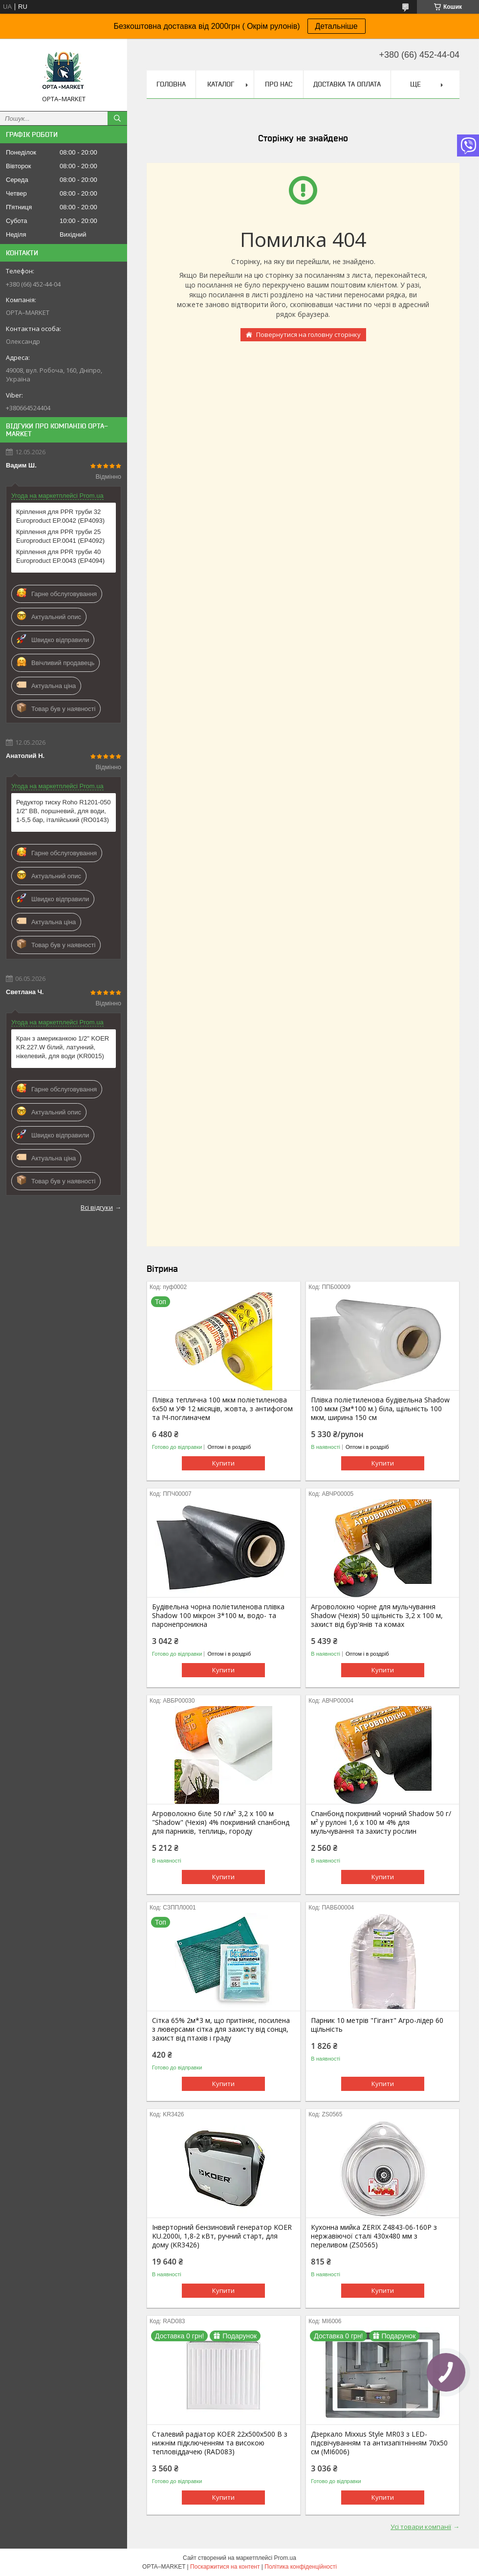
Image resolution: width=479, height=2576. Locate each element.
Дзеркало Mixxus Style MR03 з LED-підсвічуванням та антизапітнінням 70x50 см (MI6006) (379, 2443)
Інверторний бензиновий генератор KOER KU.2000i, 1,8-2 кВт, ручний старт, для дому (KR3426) (222, 2236)
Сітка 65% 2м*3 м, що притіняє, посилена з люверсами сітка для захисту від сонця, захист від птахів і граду (221, 2029)
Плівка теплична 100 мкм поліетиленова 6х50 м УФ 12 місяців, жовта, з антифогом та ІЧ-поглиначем (222, 1409)
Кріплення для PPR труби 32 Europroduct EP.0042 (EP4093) (60, 516)
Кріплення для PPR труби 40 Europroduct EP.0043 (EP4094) (60, 556)
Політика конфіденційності (300, 2566)
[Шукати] (117, 118)
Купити (223, 1463)
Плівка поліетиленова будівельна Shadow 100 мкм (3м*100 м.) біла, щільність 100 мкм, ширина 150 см (380, 1409)
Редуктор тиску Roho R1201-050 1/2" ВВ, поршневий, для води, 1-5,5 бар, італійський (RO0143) (63, 811)
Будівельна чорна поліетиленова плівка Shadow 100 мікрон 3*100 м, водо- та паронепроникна (218, 1615)
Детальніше (336, 26)
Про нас (278, 84)
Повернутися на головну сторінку (308, 334)
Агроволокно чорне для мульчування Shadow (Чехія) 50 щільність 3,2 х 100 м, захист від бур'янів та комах (377, 1615)
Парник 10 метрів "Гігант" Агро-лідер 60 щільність (377, 2025)
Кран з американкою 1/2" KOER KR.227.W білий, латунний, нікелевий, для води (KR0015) (62, 1047)
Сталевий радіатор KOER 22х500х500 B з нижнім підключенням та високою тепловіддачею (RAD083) (219, 2443)
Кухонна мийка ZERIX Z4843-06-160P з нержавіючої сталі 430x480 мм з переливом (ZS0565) (374, 2236)
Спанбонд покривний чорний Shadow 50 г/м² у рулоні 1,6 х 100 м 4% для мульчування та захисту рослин (381, 1822)
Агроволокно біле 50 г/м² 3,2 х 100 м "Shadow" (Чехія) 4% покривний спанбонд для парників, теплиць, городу (220, 1822)
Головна (171, 84)
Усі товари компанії (421, 2526)
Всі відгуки (97, 1207)
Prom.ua (285, 2557)
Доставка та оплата (347, 84)
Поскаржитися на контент (225, 2566)
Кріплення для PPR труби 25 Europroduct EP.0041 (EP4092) (60, 536)
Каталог (220, 84)
